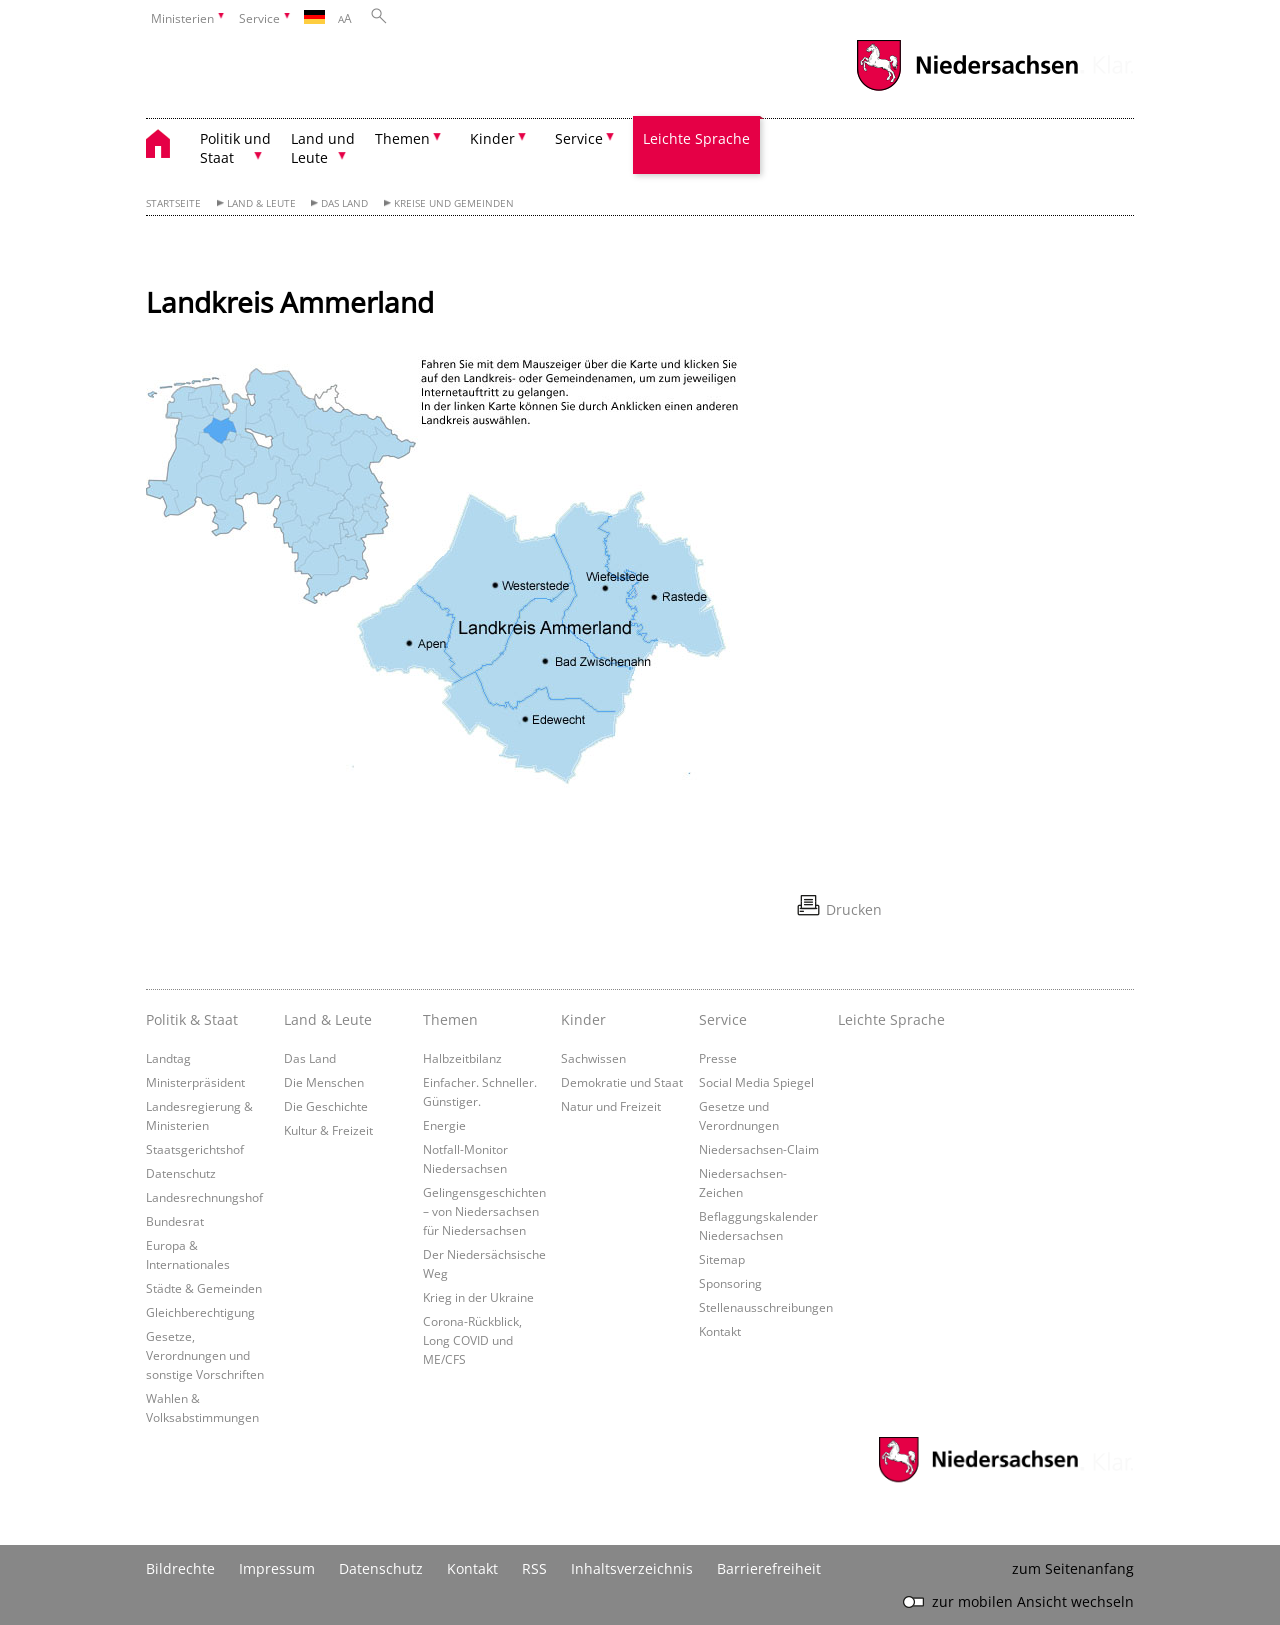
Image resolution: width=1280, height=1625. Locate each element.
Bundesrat (175, 1221)
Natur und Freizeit (611, 1106)
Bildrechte (180, 1568)
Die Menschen (324, 1082)
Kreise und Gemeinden (454, 203)
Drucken (854, 909)
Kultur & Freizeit (328, 1130)
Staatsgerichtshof (195, 1149)
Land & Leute (261, 203)
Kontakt (720, 1331)
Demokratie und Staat (622, 1082)
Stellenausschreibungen (766, 1307)
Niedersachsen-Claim (759, 1149)
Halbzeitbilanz (462, 1058)
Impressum (277, 1568)
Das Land (344, 203)
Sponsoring (730, 1283)
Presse (718, 1058)
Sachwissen (593, 1058)
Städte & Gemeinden (204, 1288)
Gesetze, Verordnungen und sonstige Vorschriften (205, 1355)
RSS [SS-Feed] (534, 1568)
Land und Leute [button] (323, 148)
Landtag (168, 1058)
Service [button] (579, 138)
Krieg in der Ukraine (478, 1297)
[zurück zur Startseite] (168, 146)
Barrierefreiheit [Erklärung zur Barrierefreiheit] (769, 1568)
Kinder (583, 1019)
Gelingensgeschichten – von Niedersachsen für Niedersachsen (484, 1211)
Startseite (173, 203)
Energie (444, 1125)
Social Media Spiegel (756, 1082)
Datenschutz (181, 1173)
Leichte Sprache (696, 138)
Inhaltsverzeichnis (632, 1568)
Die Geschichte (326, 1106)
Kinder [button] (492, 138)
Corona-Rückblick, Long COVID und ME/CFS (472, 1340)
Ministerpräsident (195, 1082)
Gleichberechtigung (200, 1312)
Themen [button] (402, 138)
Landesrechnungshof (204, 1197)
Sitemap (722, 1259)
